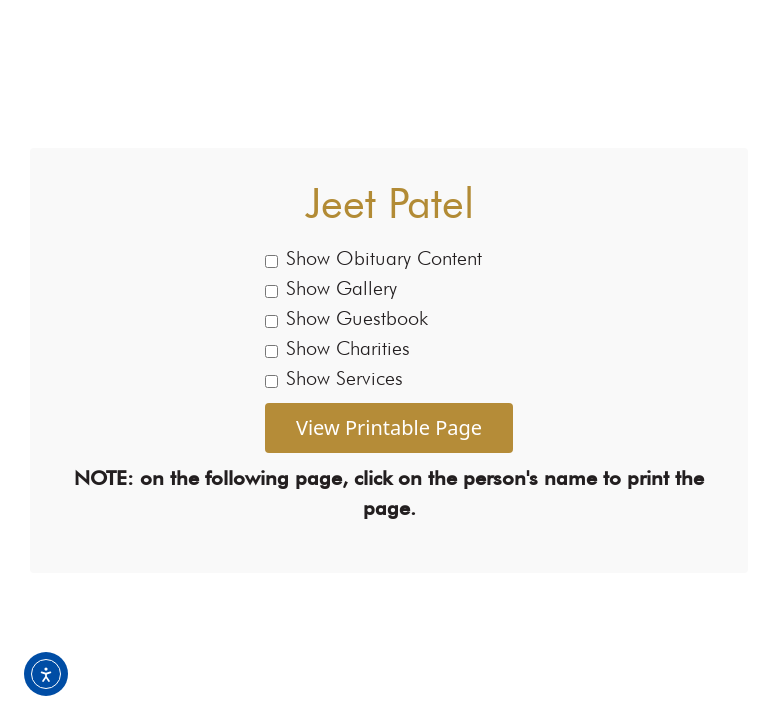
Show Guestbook (346, 318)
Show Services (334, 378)
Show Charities (337, 348)
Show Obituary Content (373, 258)
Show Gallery (331, 288)
